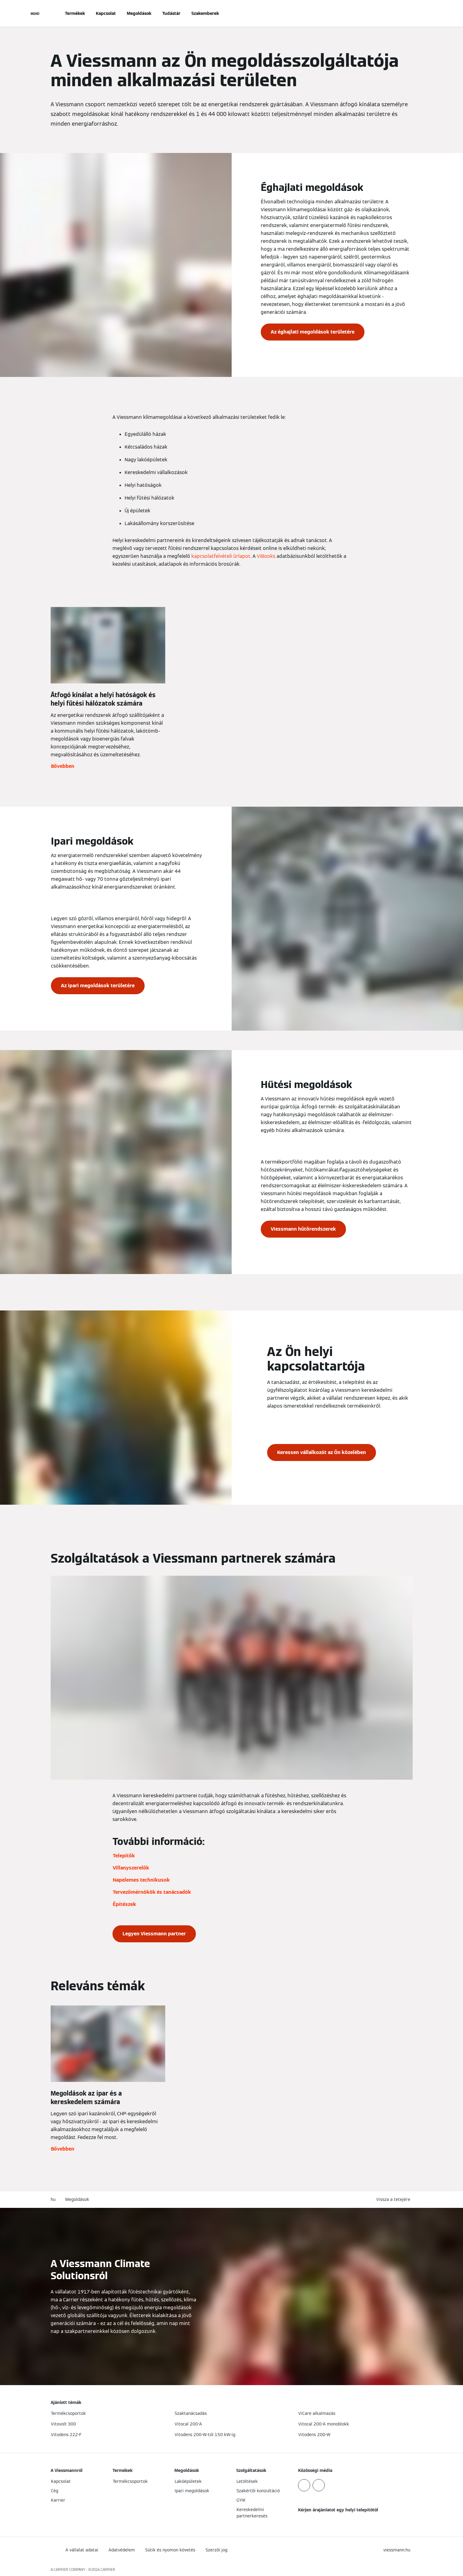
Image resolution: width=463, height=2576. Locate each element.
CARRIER (108, 2569)
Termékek (75, 13)
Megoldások (139, 13)
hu (53, 2199)
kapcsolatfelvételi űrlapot (220, 556)
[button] (394, 2199)
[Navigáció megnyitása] (35, 13)
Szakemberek (205, 13)
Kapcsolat (106, 13)
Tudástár (171, 13)
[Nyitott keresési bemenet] (410, 13)
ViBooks (266, 556)
